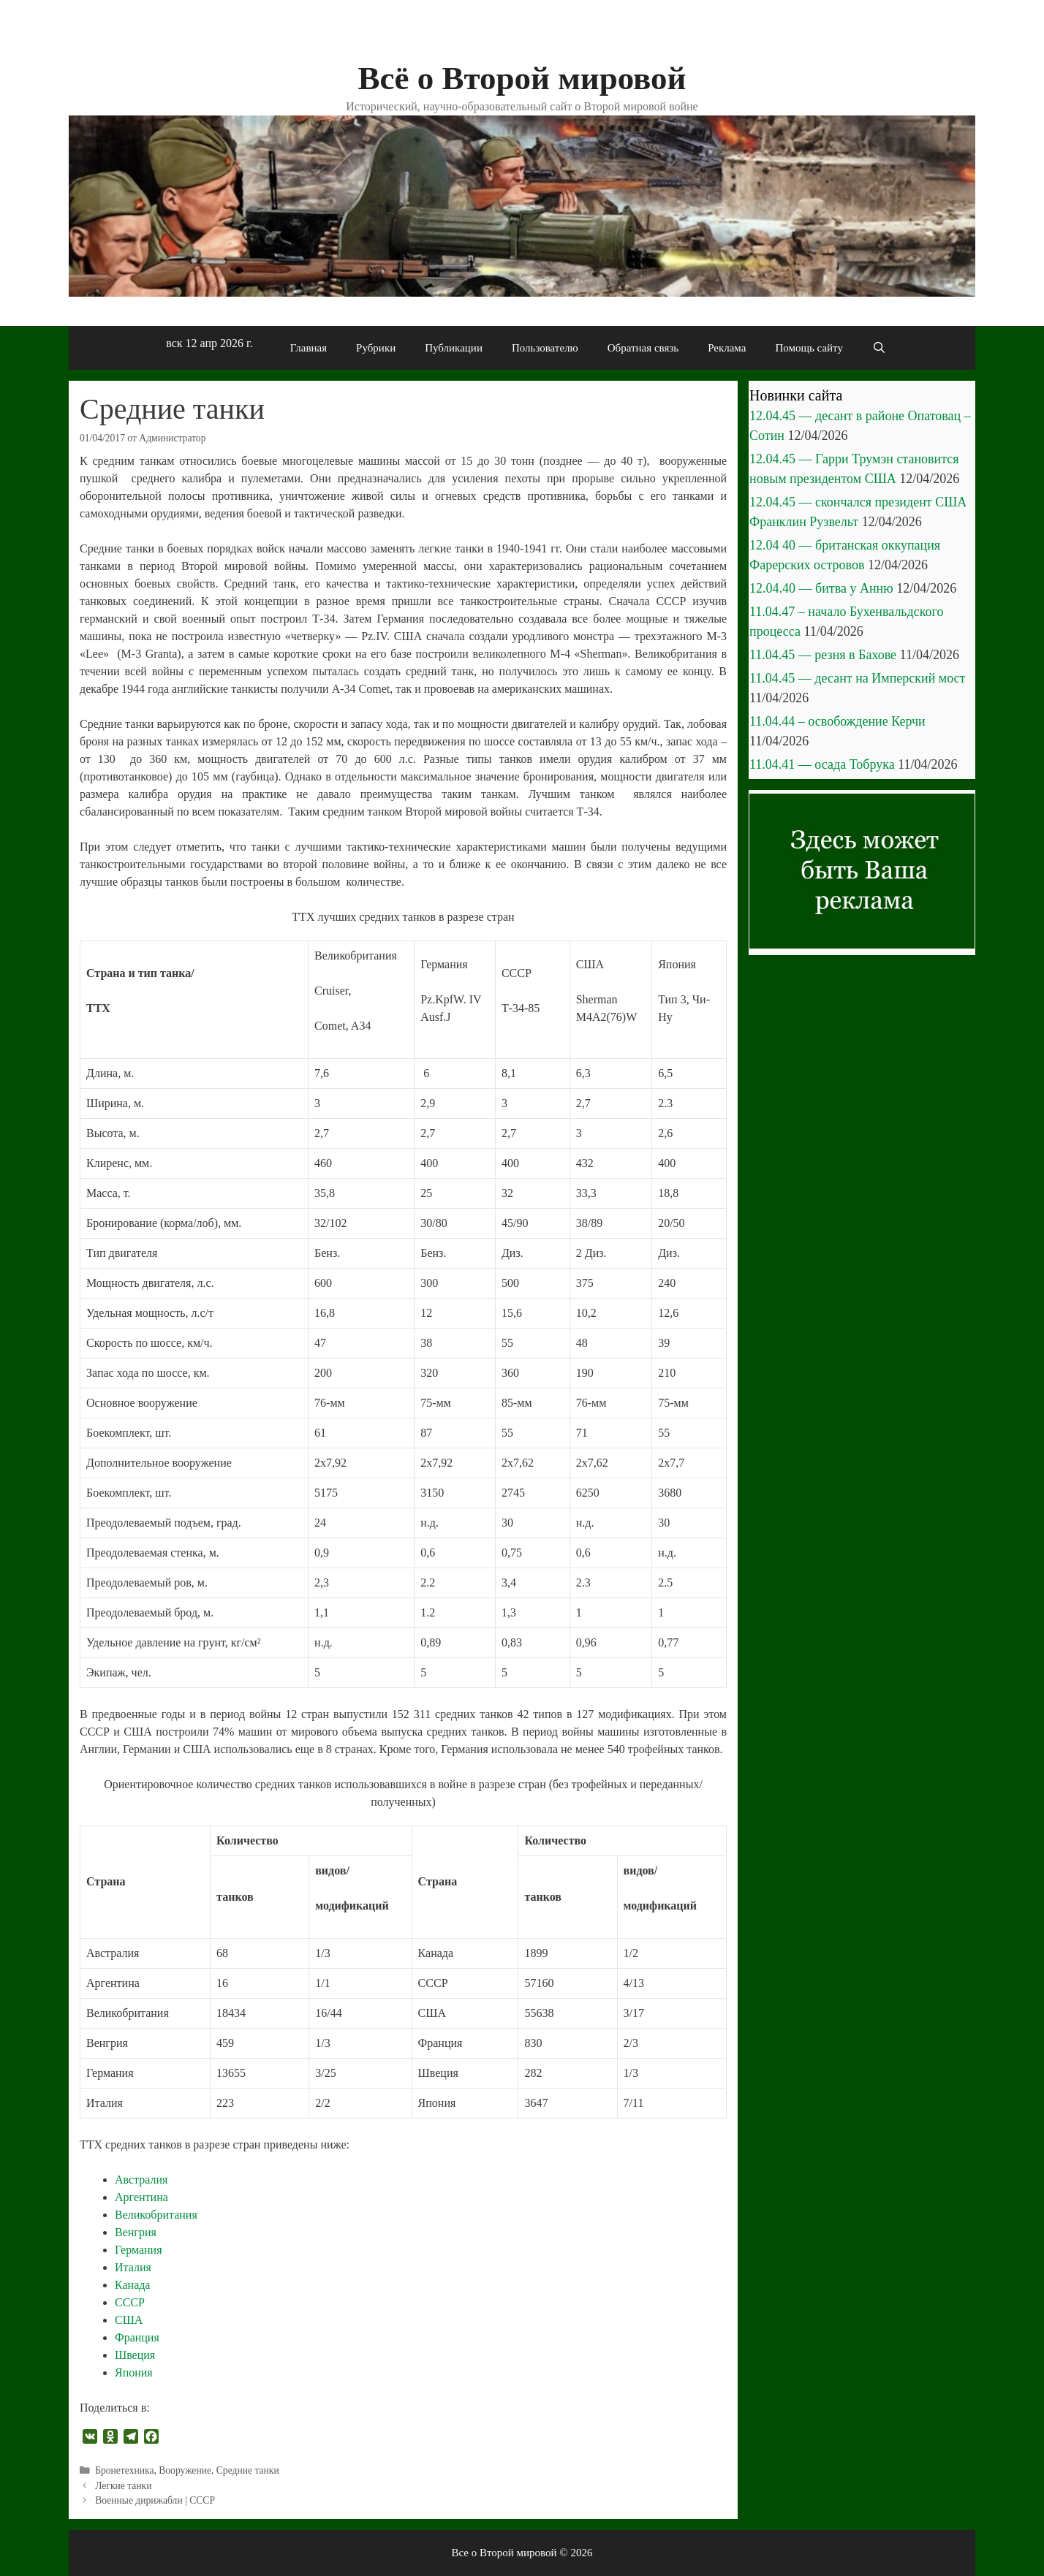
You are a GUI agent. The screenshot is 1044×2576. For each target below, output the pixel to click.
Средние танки (247, 2470)
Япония (134, 2372)
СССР (130, 2302)
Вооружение (185, 2470)
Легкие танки (123, 2485)
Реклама (727, 348)
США (129, 2320)
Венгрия (135, 2232)
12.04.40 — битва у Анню (821, 588)
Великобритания (156, 2214)
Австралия (141, 2179)
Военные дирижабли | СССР (155, 2500)
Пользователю (545, 348)
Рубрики (376, 348)
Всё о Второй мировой (522, 78)
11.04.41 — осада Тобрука (822, 764)
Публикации (454, 348)
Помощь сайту (809, 348)
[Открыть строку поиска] (879, 348)
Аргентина (141, 2197)
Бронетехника (124, 2470)
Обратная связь (643, 348)
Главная (308, 348)
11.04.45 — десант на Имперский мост (857, 678)
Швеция (135, 2355)
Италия (133, 2267)
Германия (138, 2249)
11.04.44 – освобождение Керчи (837, 721)
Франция (137, 2337)
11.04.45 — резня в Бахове (822, 654)
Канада (132, 2285)
